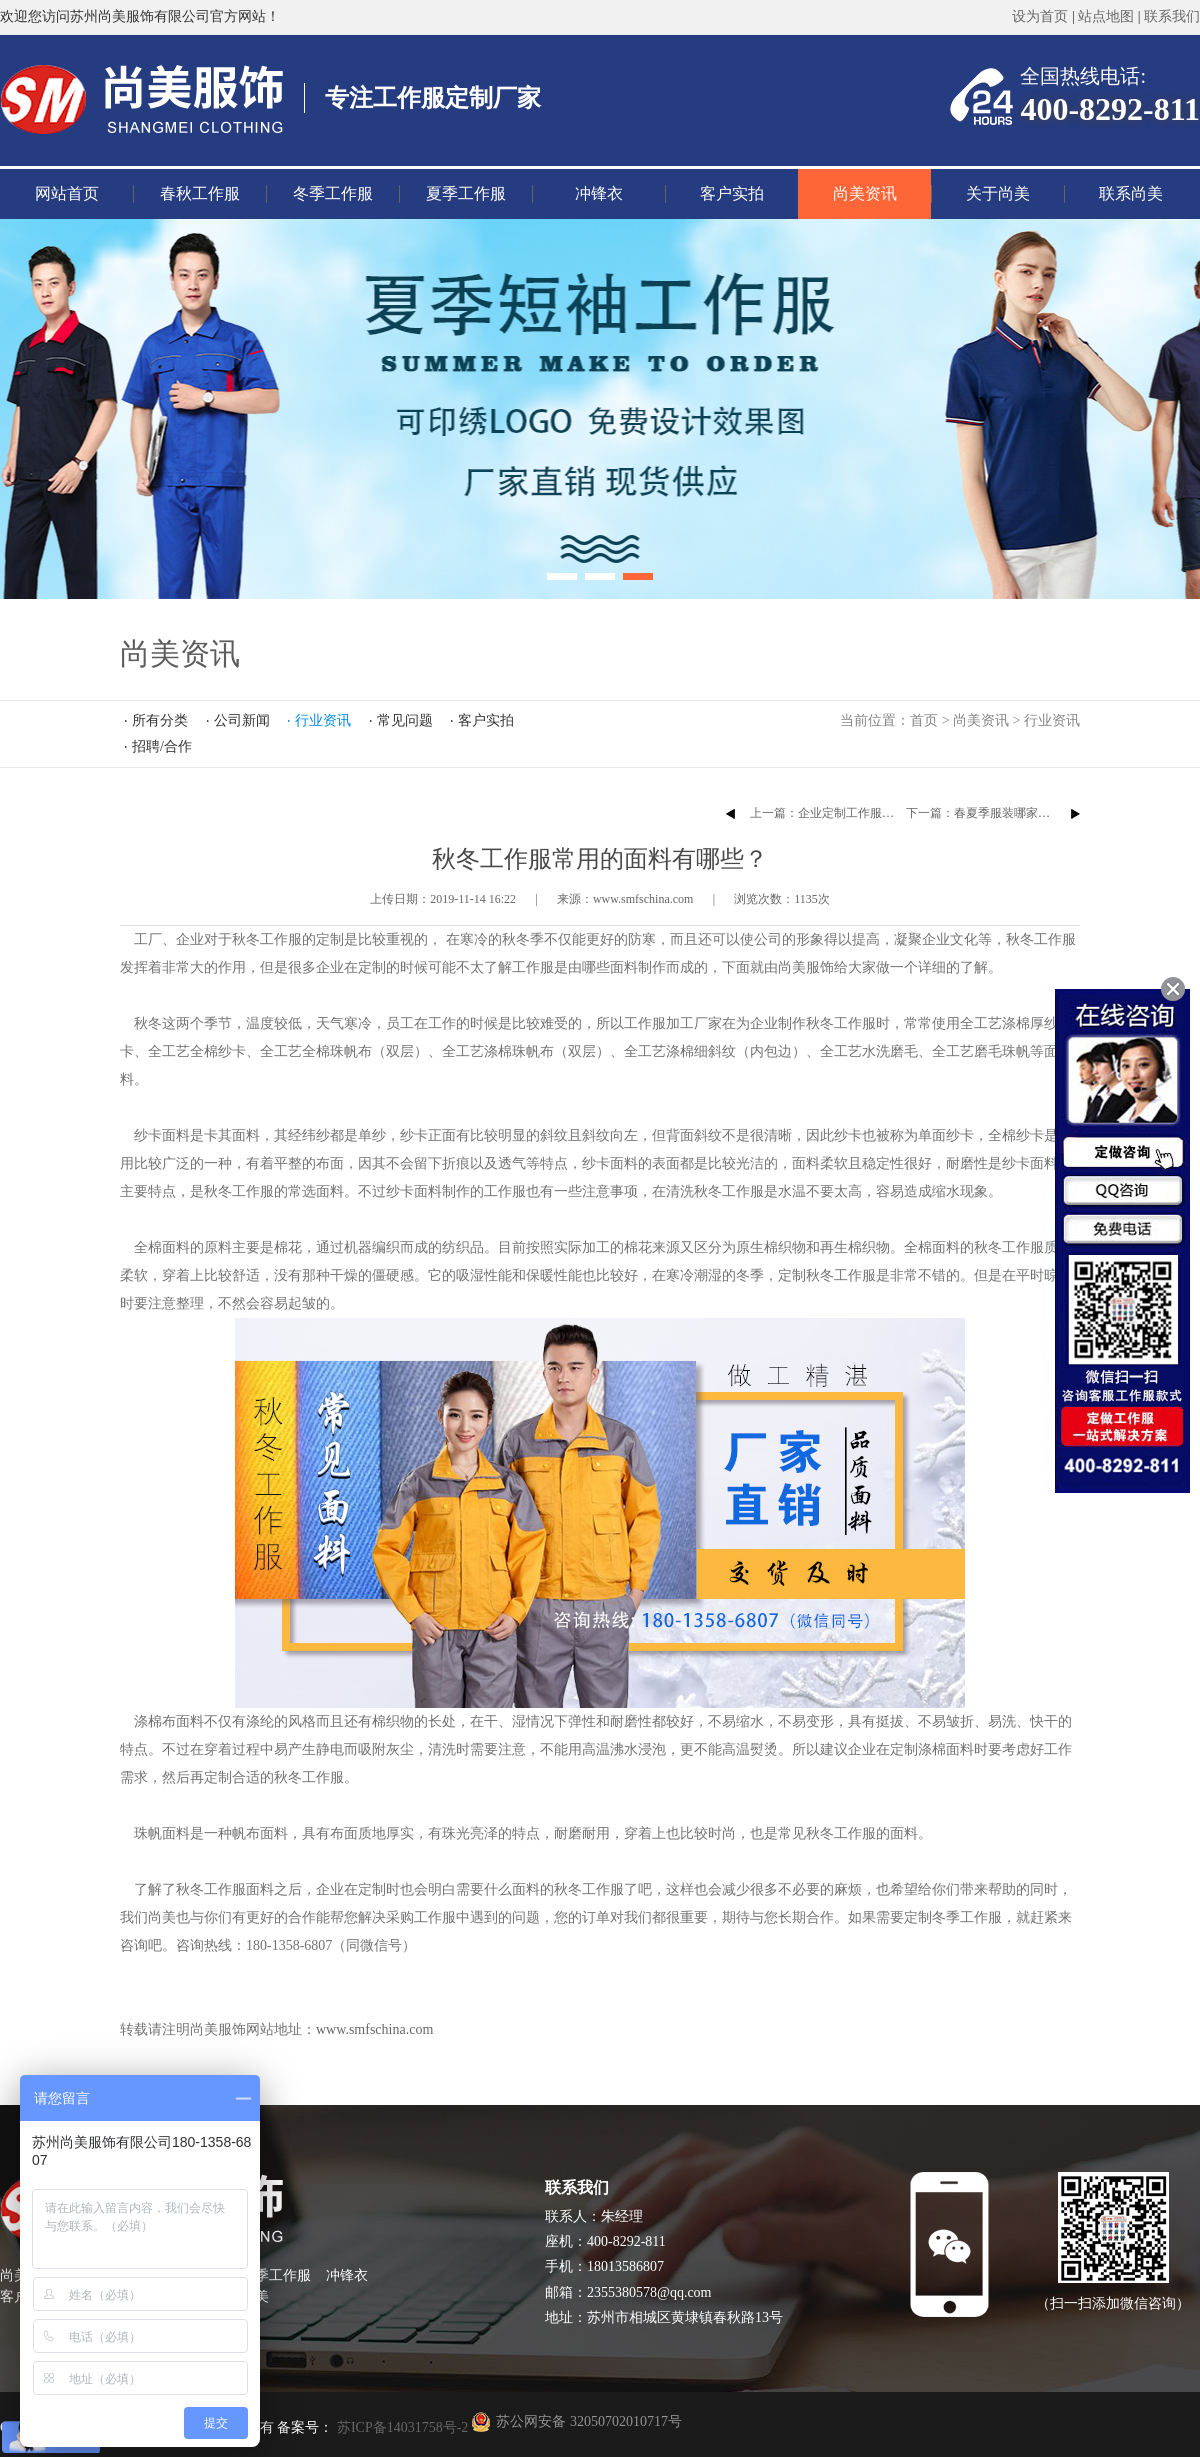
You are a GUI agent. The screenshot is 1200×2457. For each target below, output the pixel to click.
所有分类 (160, 720)
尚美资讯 (865, 193)
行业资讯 (1052, 720)
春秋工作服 (200, 193)
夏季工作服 (466, 193)
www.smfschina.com (374, 2029)
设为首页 (1040, 16)
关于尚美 (998, 193)
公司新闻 (242, 720)
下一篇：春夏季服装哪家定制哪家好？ (1008, 813)
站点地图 (1106, 16)
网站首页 (67, 193)
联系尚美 (1131, 193)
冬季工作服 (333, 193)
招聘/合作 (162, 746)
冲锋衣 (599, 193)
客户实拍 (732, 193)
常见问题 (405, 720)
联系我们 (1172, 16)
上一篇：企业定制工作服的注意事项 (846, 813)
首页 (924, 720)
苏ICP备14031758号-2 (400, 2427)
